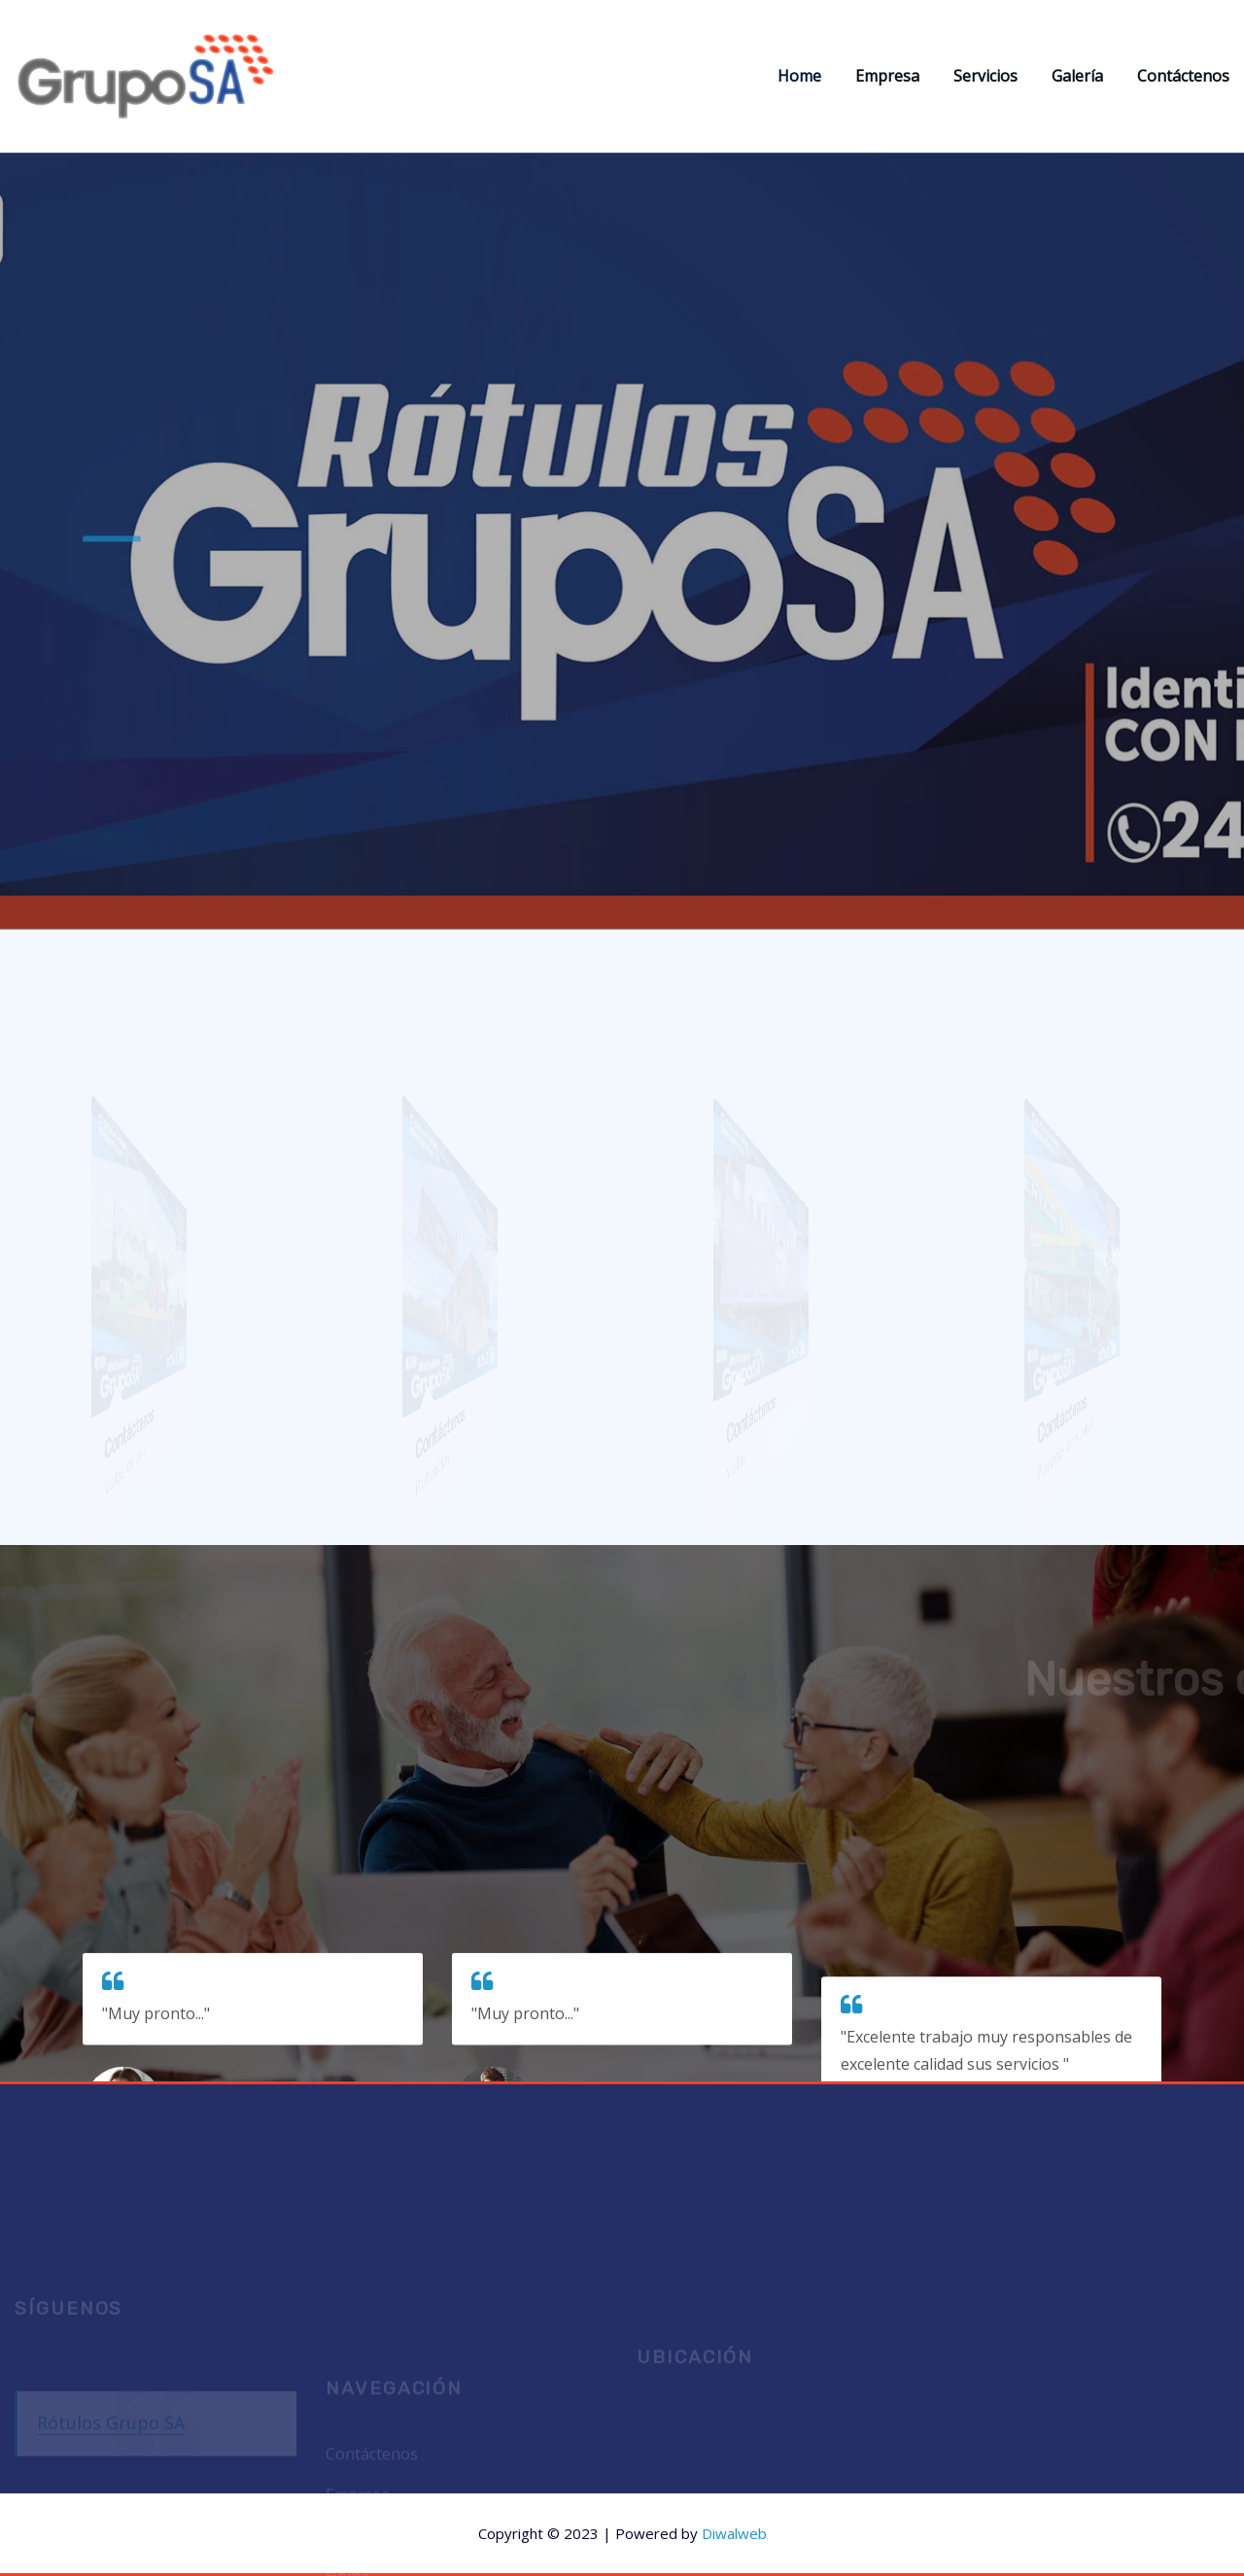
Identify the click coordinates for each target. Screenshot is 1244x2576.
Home (799, 75)
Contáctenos (1183, 75)
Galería (1077, 75)
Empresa (887, 75)
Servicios (985, 75)
